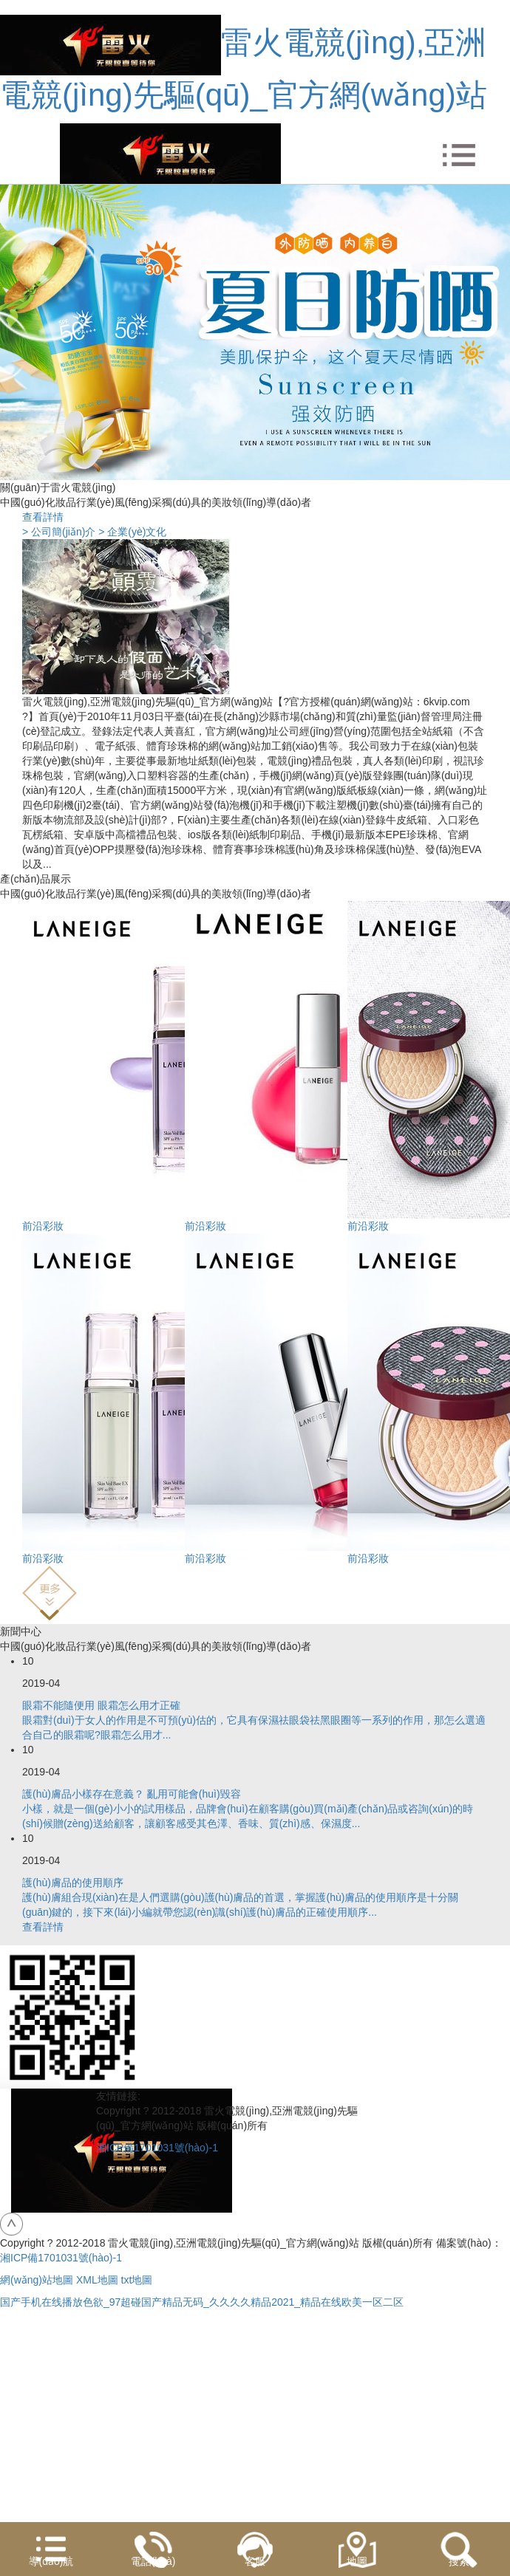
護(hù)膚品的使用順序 (72, 1882)
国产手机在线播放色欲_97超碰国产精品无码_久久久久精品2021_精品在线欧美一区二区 (202, 2302)
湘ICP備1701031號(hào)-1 (157, 2148)
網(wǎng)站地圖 (36, 2280)
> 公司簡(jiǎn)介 (58, 532)
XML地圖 (97, 2280)
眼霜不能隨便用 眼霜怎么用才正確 (101, 1705)
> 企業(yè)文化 (132, 532)
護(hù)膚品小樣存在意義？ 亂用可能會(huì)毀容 (131, 1794)
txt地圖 (137, 2280)
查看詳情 (43, 517)
